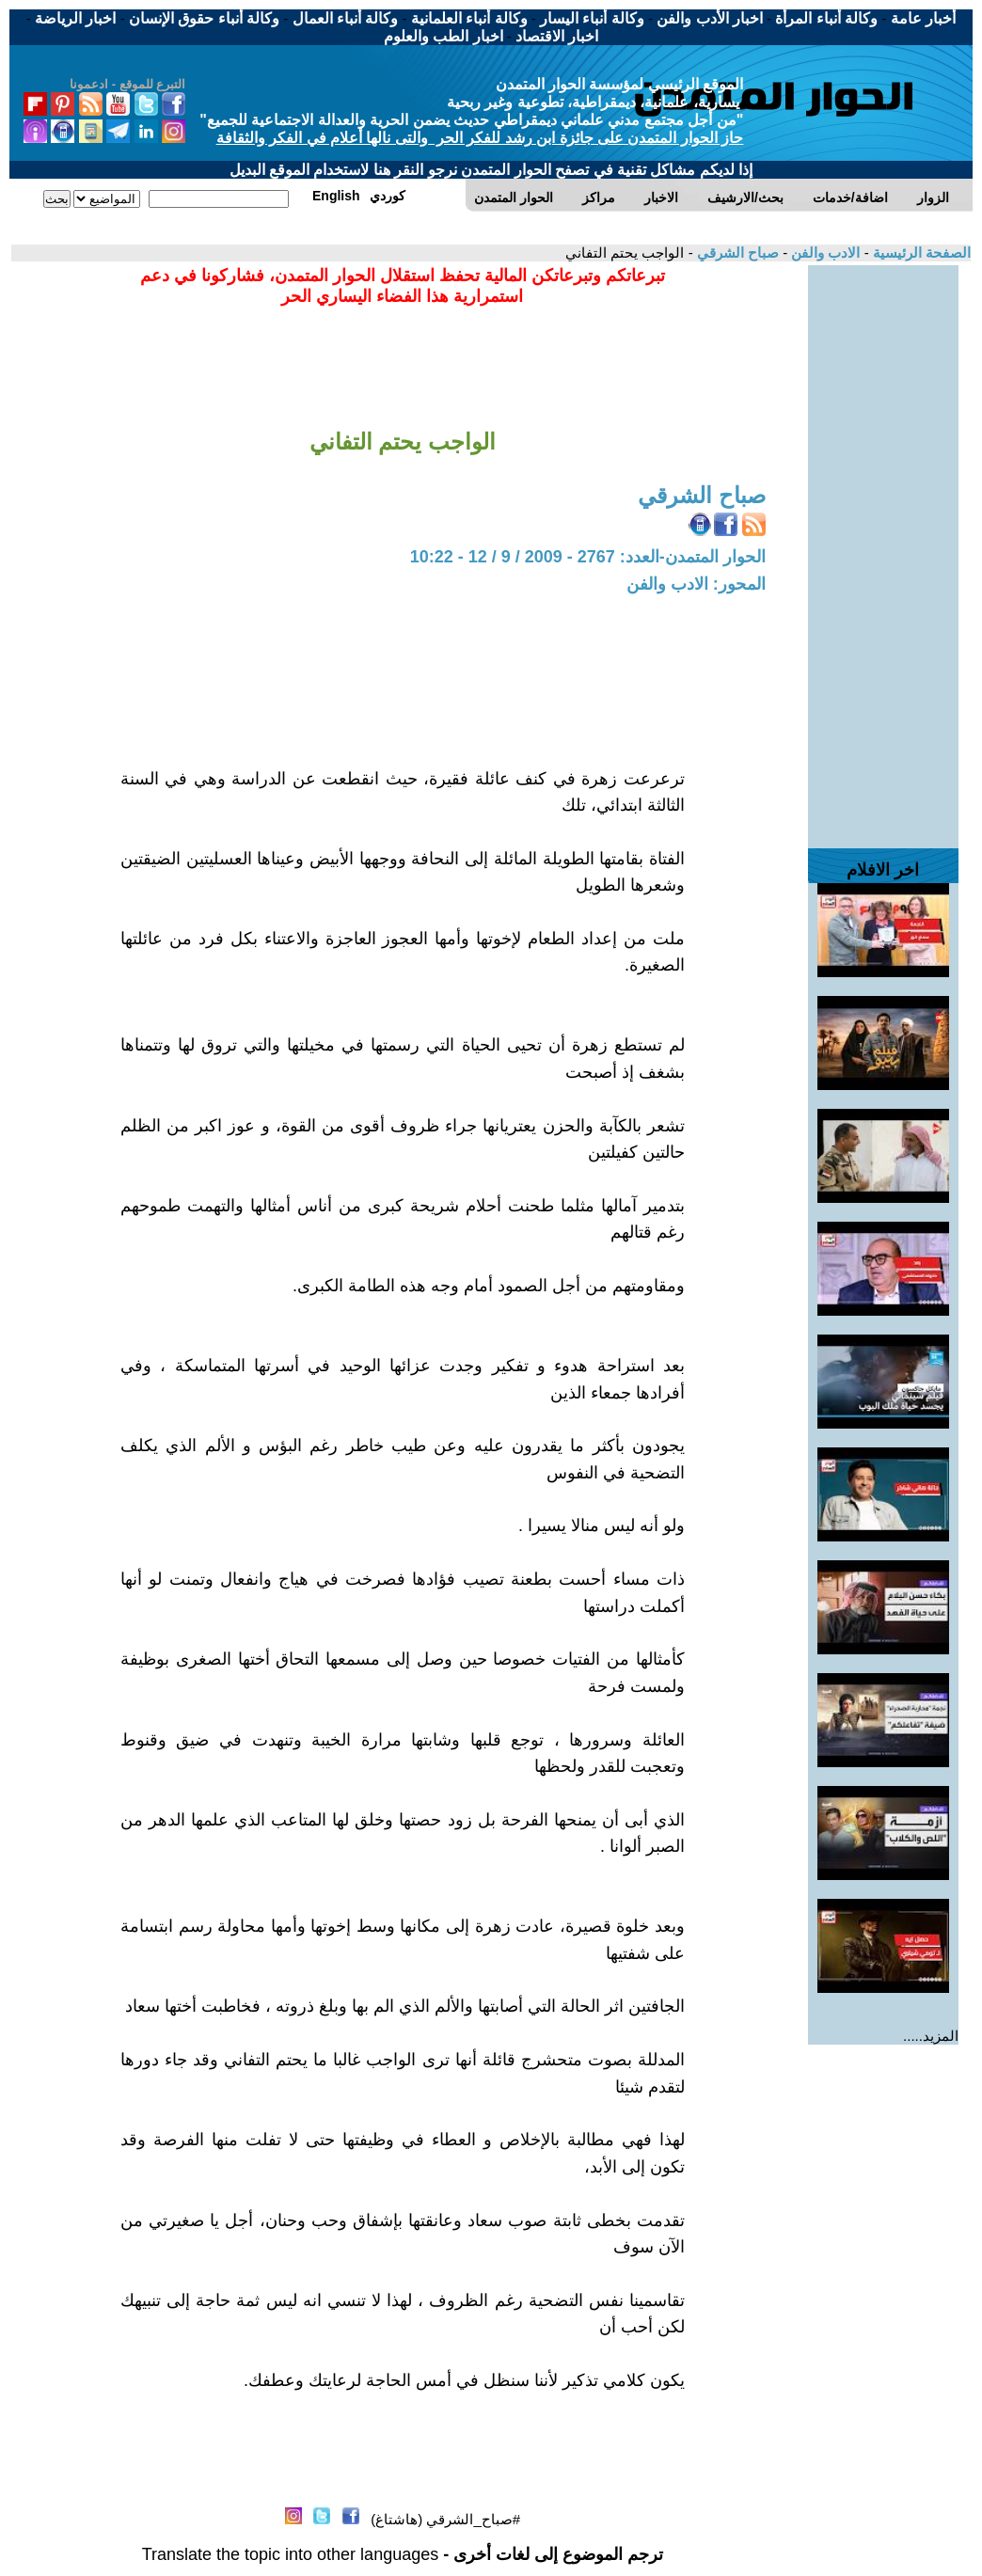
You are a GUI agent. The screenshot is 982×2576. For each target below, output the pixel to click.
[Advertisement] (883, 547)
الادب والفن (823, 253)
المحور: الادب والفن (696, 584)
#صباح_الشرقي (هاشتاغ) (445, 2519)
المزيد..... (930, 2036)
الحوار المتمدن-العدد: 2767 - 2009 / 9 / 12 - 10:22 (588, 556)
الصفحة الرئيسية (920, 253)
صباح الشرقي (736, 253)
